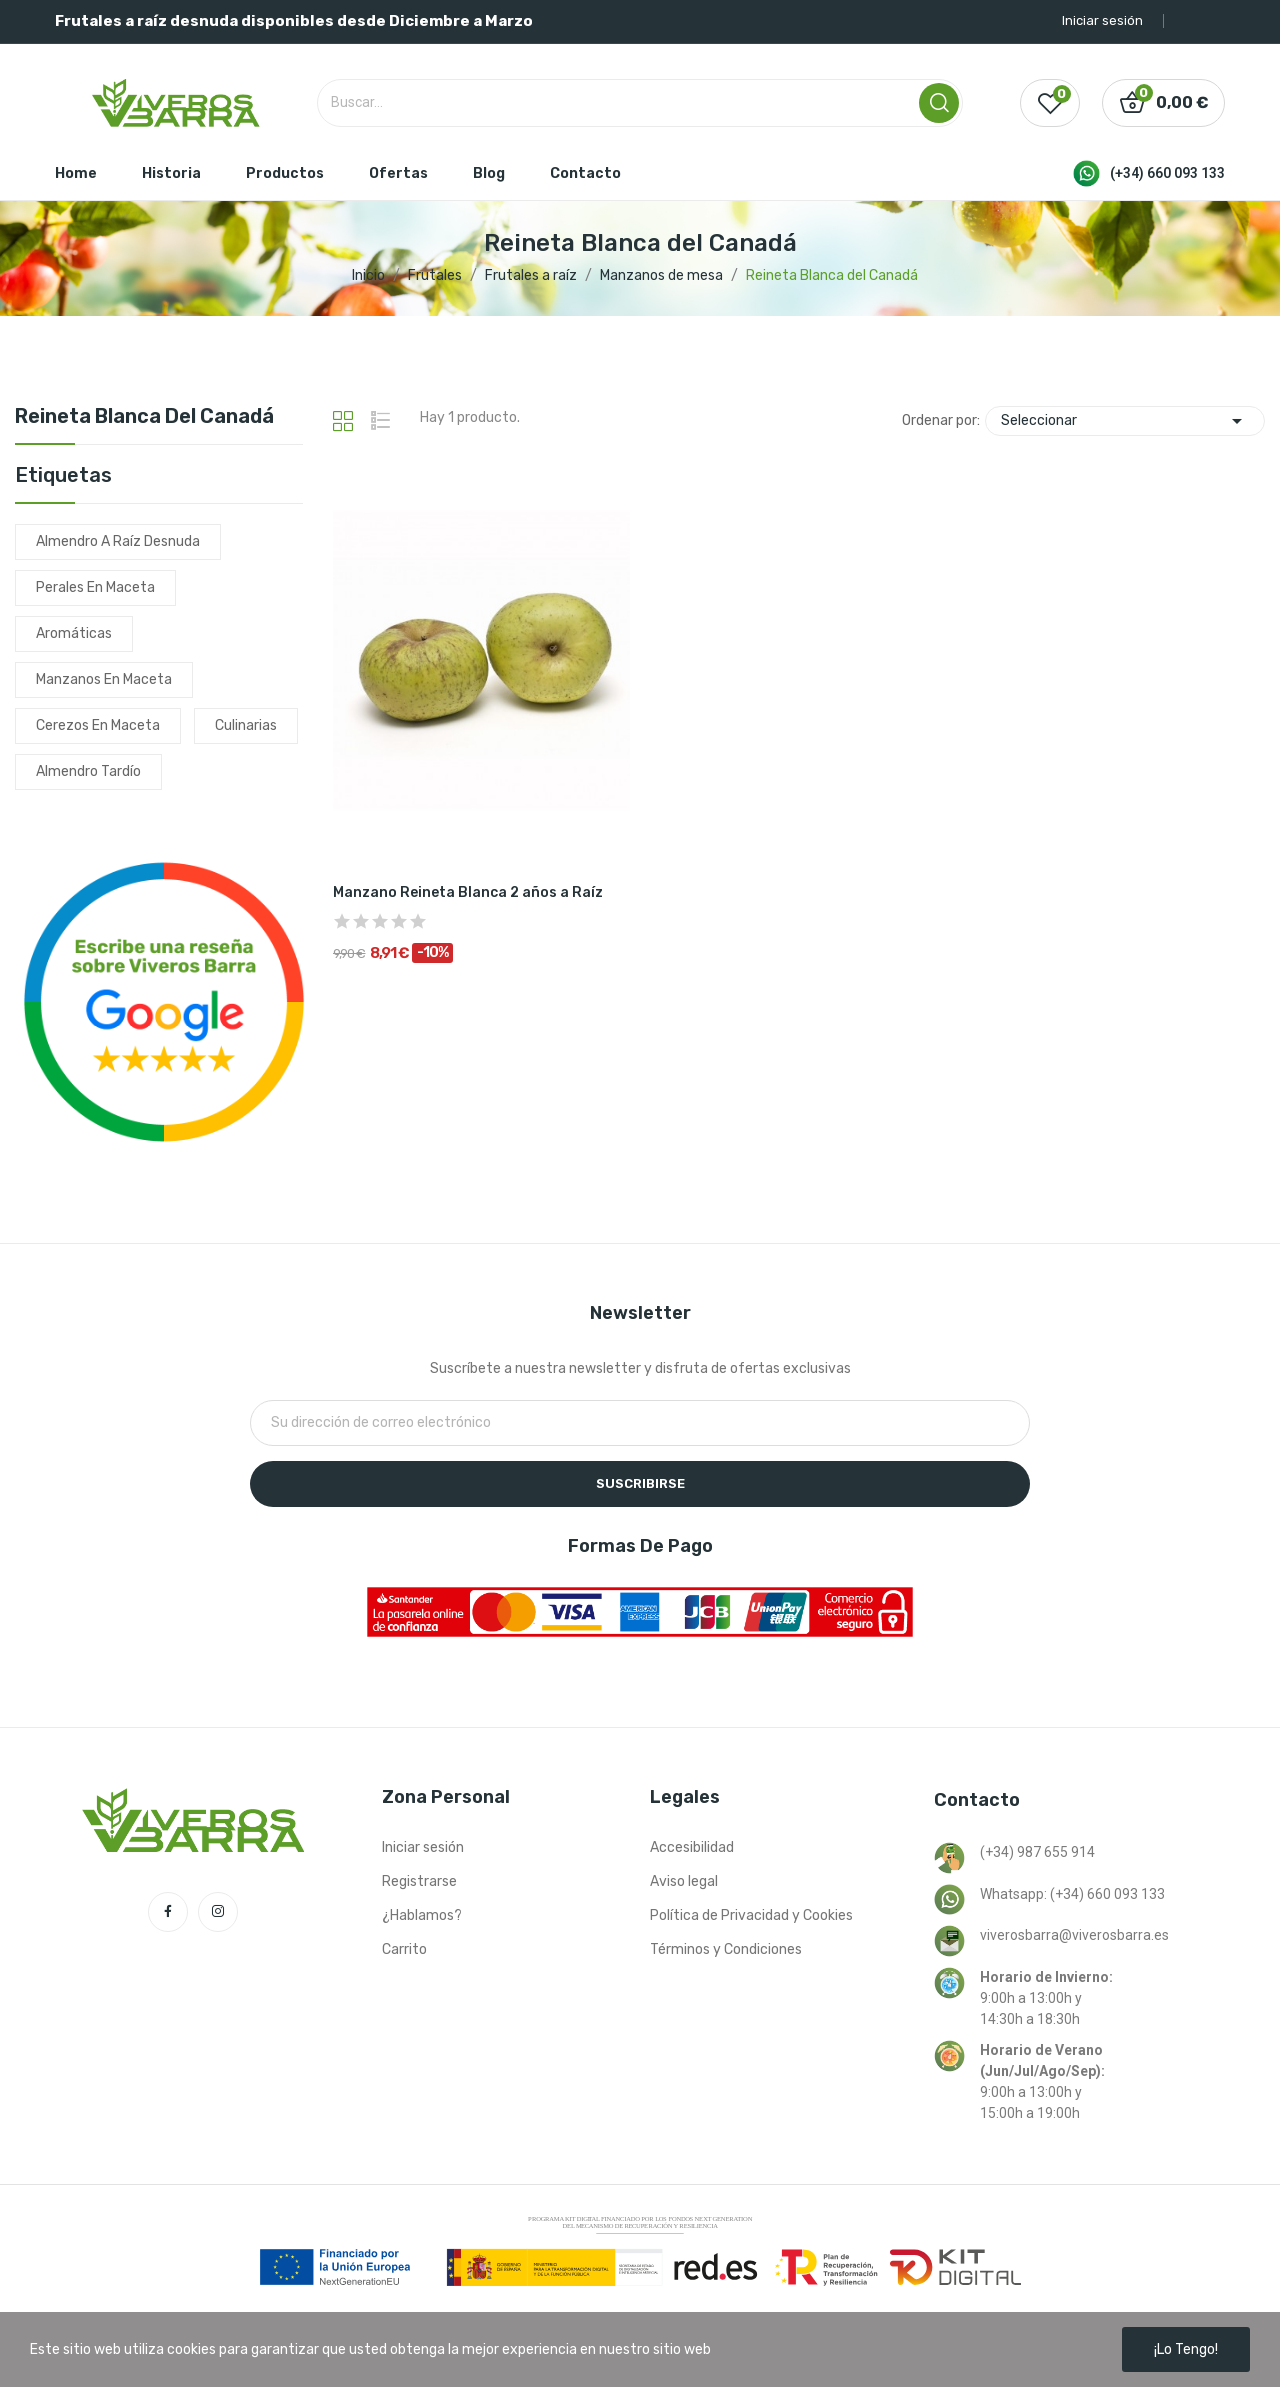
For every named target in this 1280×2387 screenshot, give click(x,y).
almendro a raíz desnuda (118, 541)
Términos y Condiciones (726, 1949)
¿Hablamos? (422, 1915)
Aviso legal (684, 1881)
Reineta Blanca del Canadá (144, 417)
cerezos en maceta (98, 725)
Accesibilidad (692, 1847)
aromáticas (74, 633)
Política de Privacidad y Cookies (751, 1915)
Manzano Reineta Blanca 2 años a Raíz (468, 892)
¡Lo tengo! (1186, 2349)
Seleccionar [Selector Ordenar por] (1125, 421)
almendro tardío (88, 771)
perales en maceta (95, 587)
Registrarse (419, 1881)
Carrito (404, 1949)
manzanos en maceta (104, 679)
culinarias (246, 725)
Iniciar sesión (423, 1847)
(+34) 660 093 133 (1167, 173)
